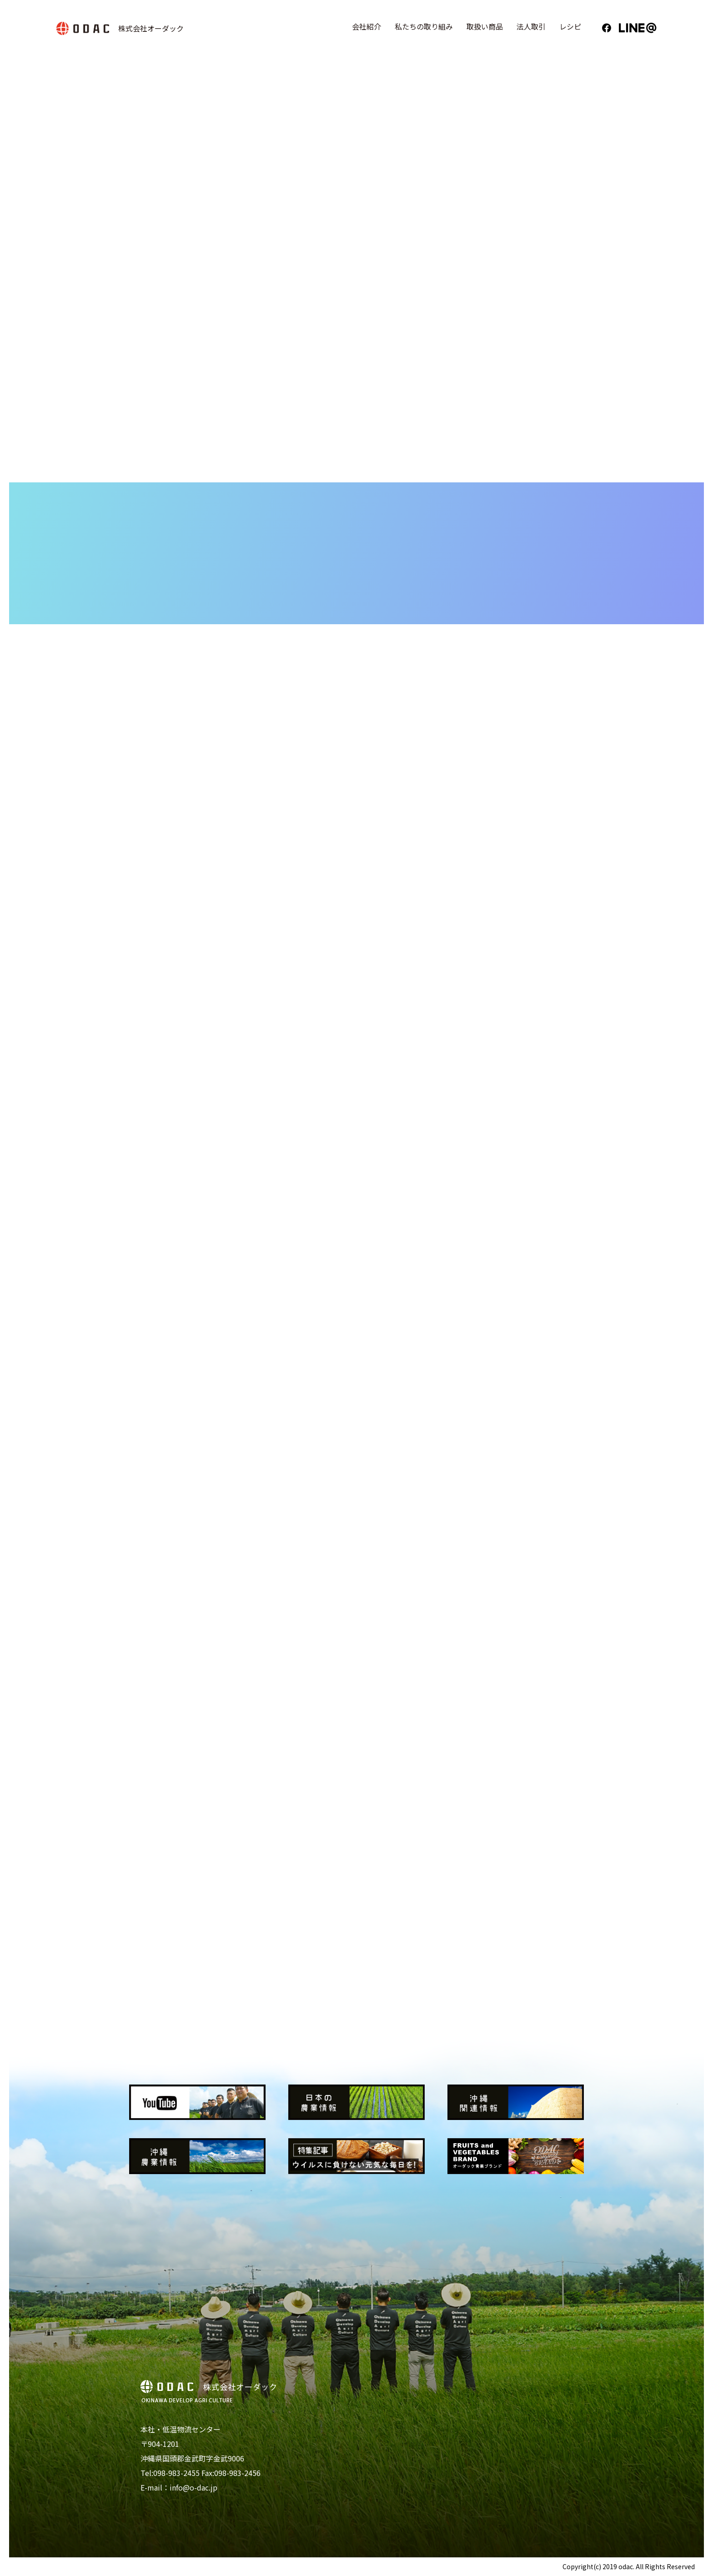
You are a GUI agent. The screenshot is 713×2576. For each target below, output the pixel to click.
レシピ (570, 26)
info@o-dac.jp (193, 2487)
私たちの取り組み (424, 26)
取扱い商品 (485, 26)
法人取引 (531, 26)
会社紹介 (366, 26)
